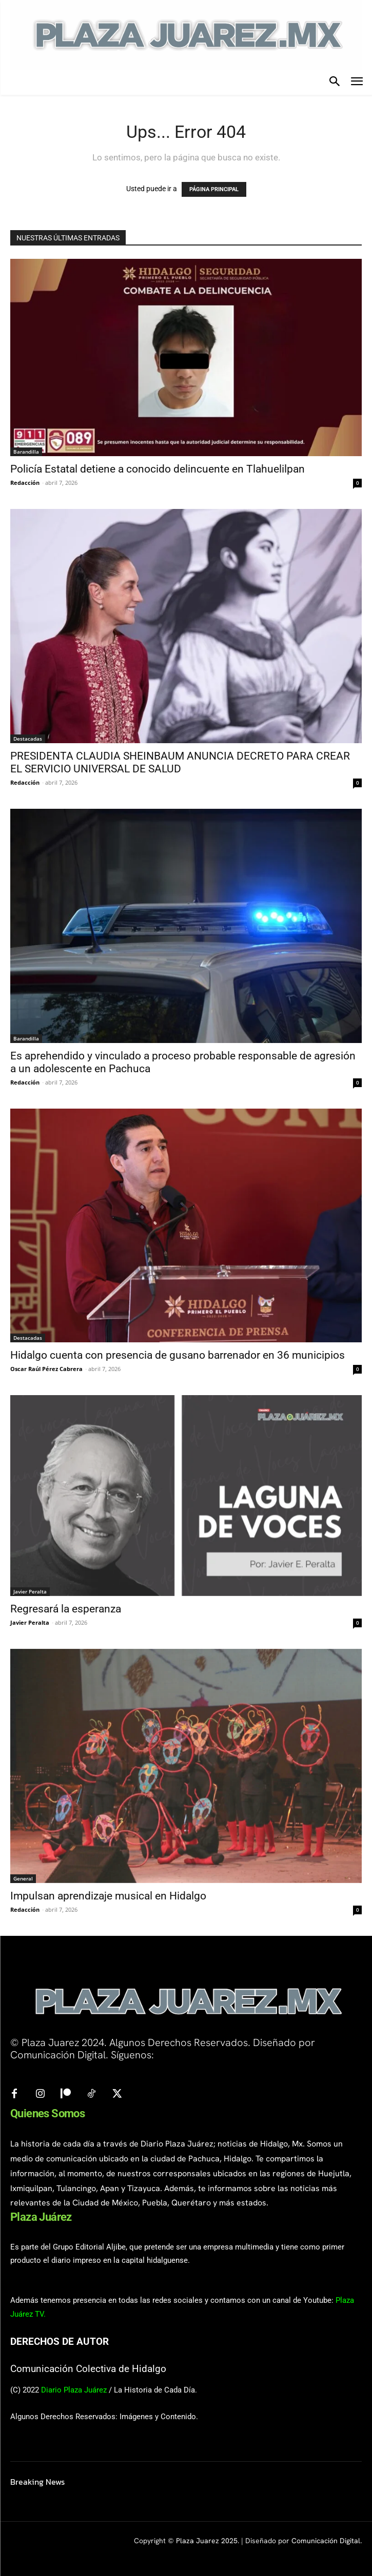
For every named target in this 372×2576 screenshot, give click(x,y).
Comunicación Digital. (326, 2540)
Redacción (25, 482)
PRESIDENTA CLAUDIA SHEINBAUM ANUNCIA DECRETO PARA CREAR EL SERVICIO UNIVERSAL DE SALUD (180, 762)
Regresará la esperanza (65, 1609)
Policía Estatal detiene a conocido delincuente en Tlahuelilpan (157, 469)
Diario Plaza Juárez (74, 2390)
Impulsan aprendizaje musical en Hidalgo (108, 1896)
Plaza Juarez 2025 (207, 2540)
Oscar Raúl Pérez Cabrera (46, 1369)
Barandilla (26, 451)
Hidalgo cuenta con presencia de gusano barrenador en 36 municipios (177, 1355)
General (23, 1878)
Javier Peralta (30, 1591)
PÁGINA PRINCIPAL (214, 189)
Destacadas (27, 738)
